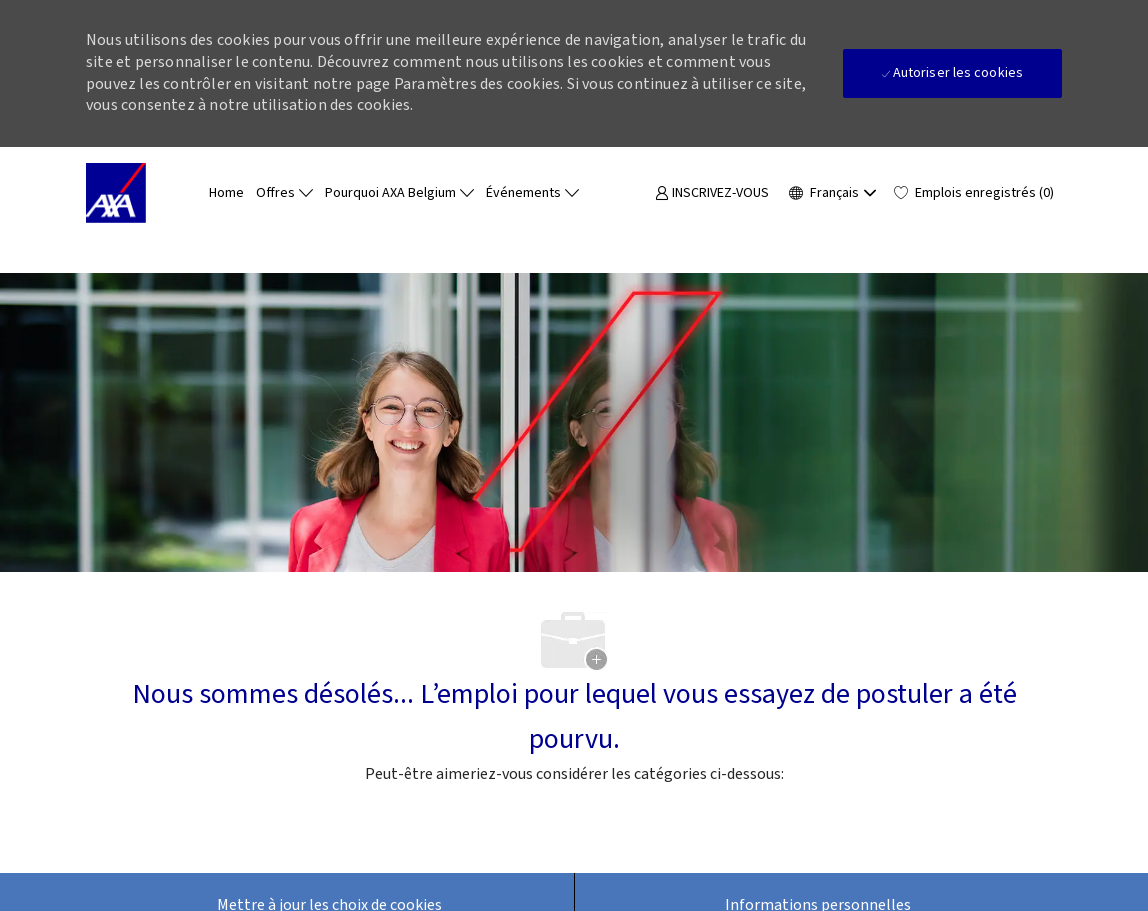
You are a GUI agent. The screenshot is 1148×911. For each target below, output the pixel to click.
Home (226, 193)
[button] (831, 193)
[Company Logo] (136, 193)
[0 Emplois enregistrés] (974, 193)
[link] (712, 193)
